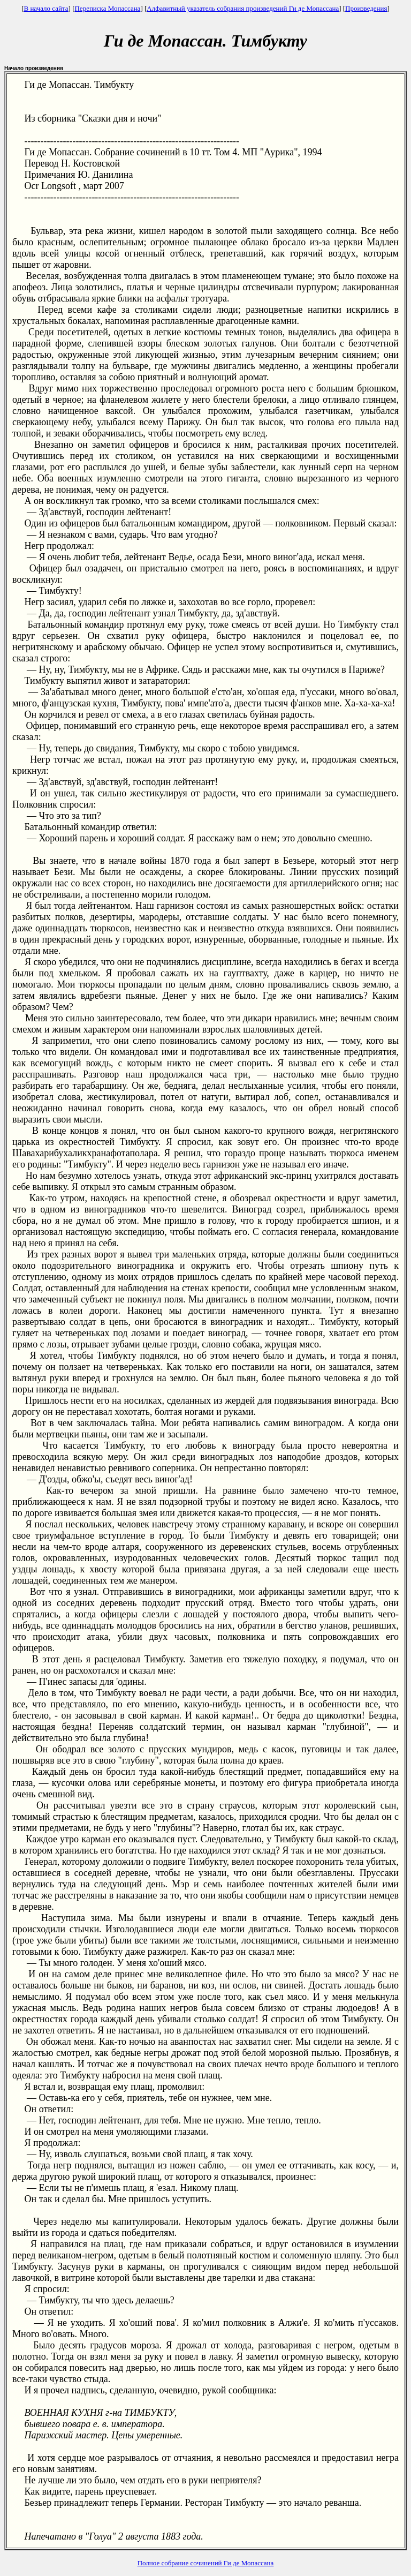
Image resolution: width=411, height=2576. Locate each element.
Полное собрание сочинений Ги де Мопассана (206, 2563)
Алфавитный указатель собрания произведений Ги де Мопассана (243, 8)
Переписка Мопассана (107, 8)
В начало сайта (46, 8)
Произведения (366, 8)
